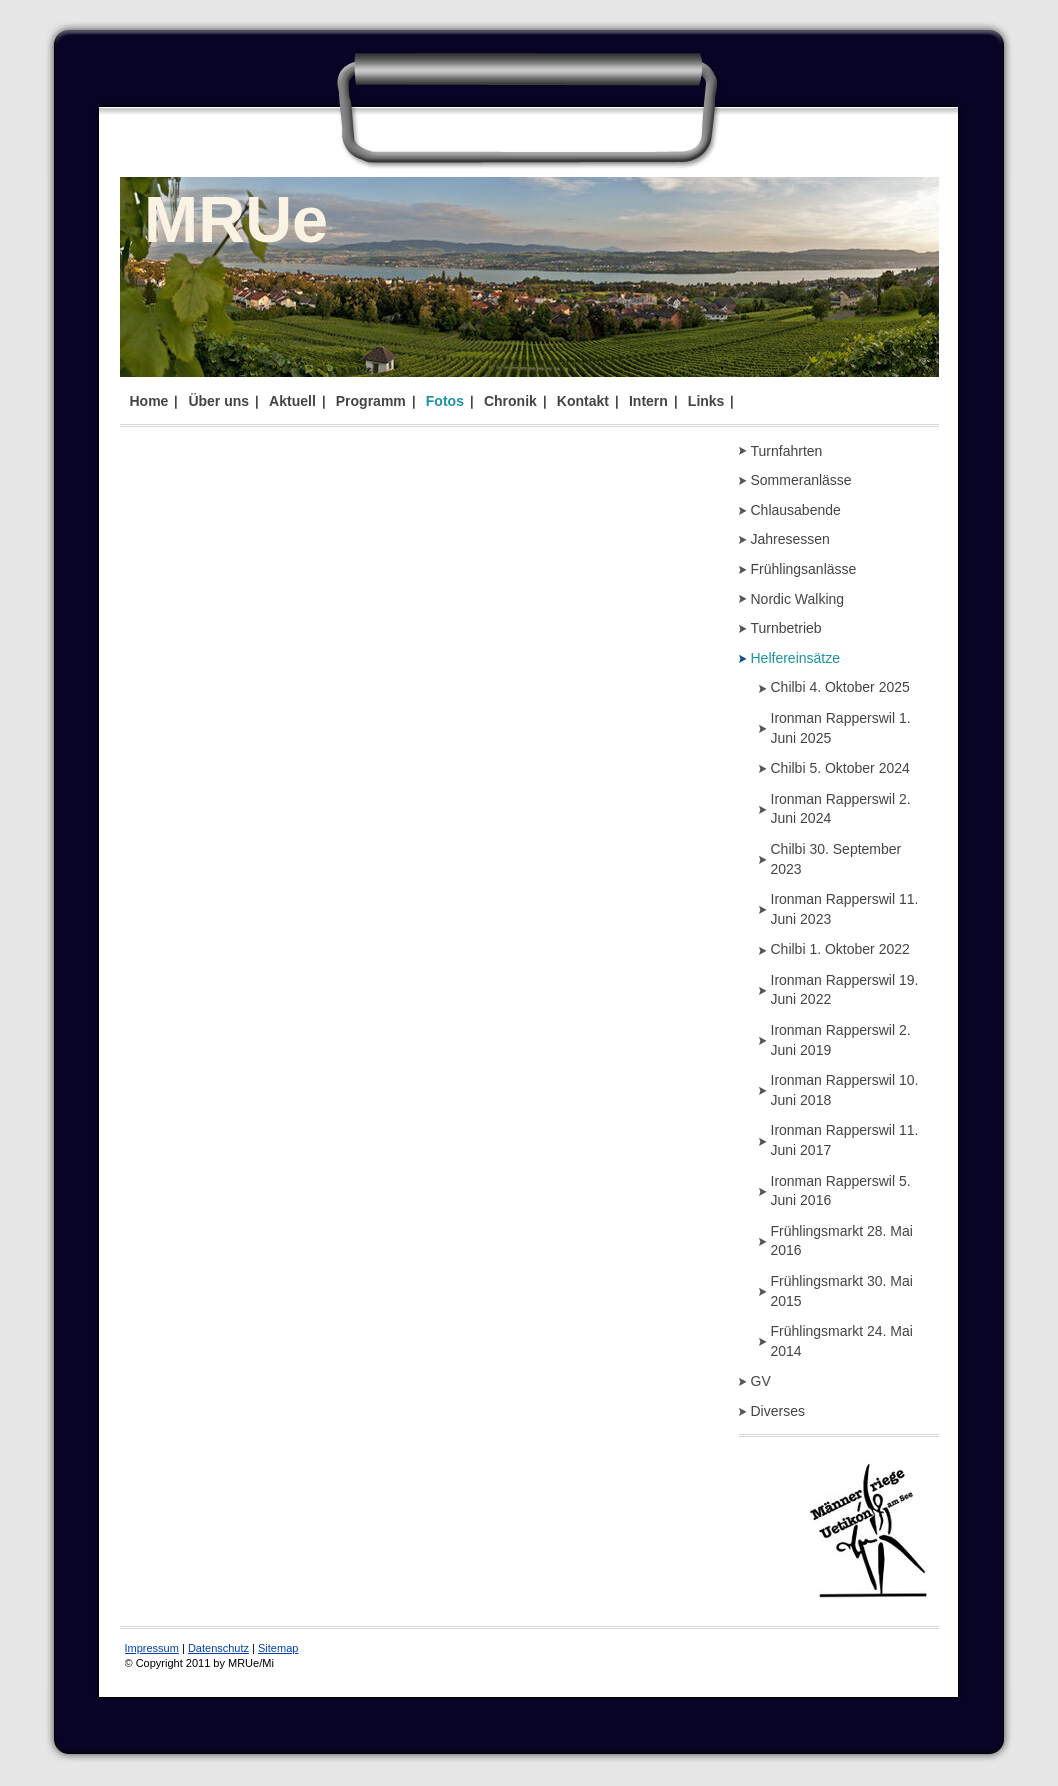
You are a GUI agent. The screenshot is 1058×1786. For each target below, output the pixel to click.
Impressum (152, 1648)
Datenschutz (218, 1648)
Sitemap (278, 1648)
